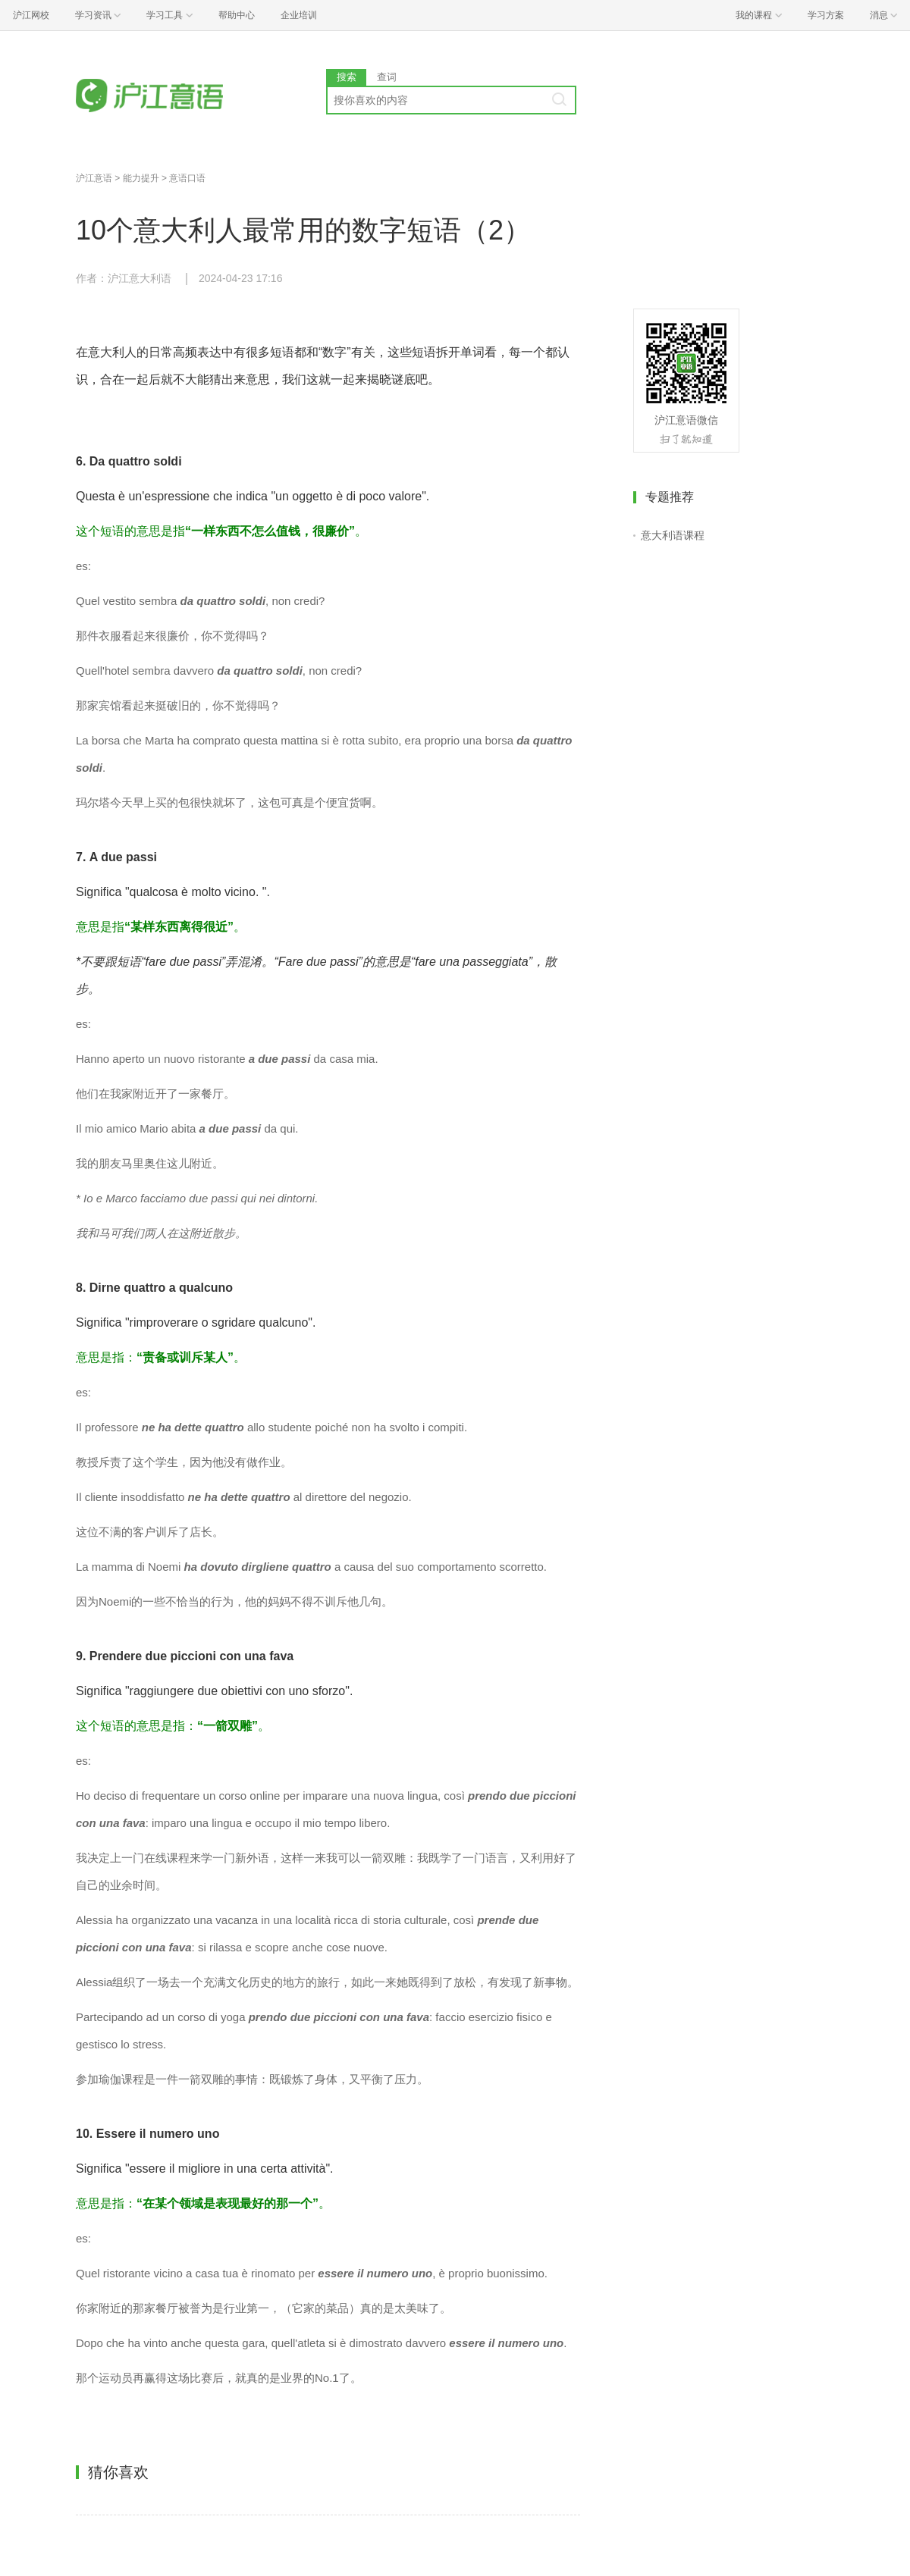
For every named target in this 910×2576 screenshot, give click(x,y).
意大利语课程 (672, 535)
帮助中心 (236, 15)
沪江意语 (94, 178)
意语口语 (187, 178)
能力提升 (141, 178)
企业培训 (299, 15)
